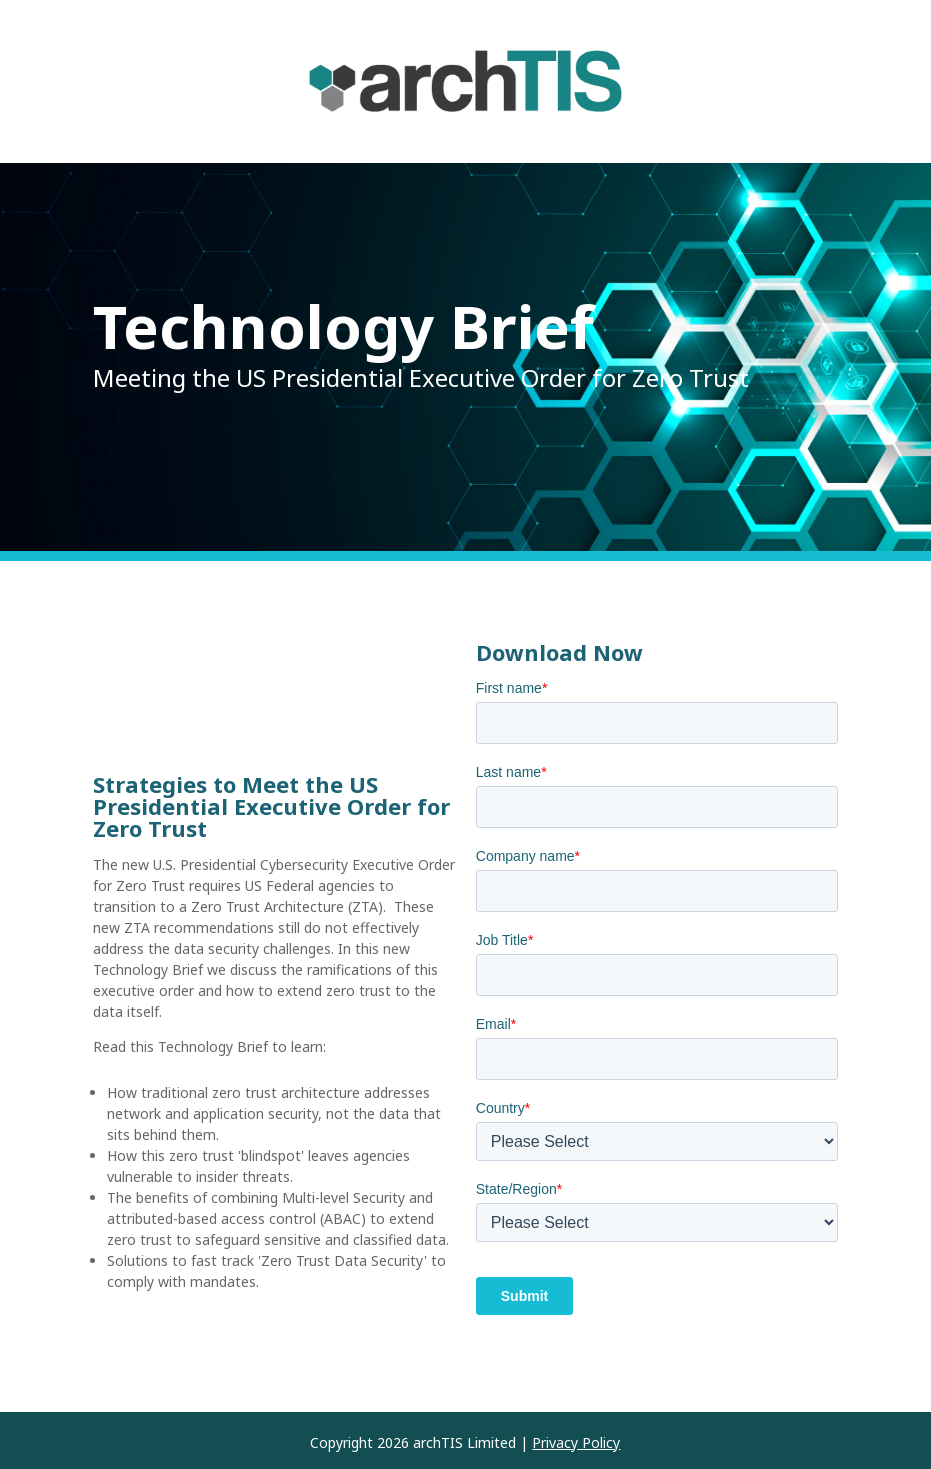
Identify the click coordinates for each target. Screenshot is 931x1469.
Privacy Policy (576, 1442)
